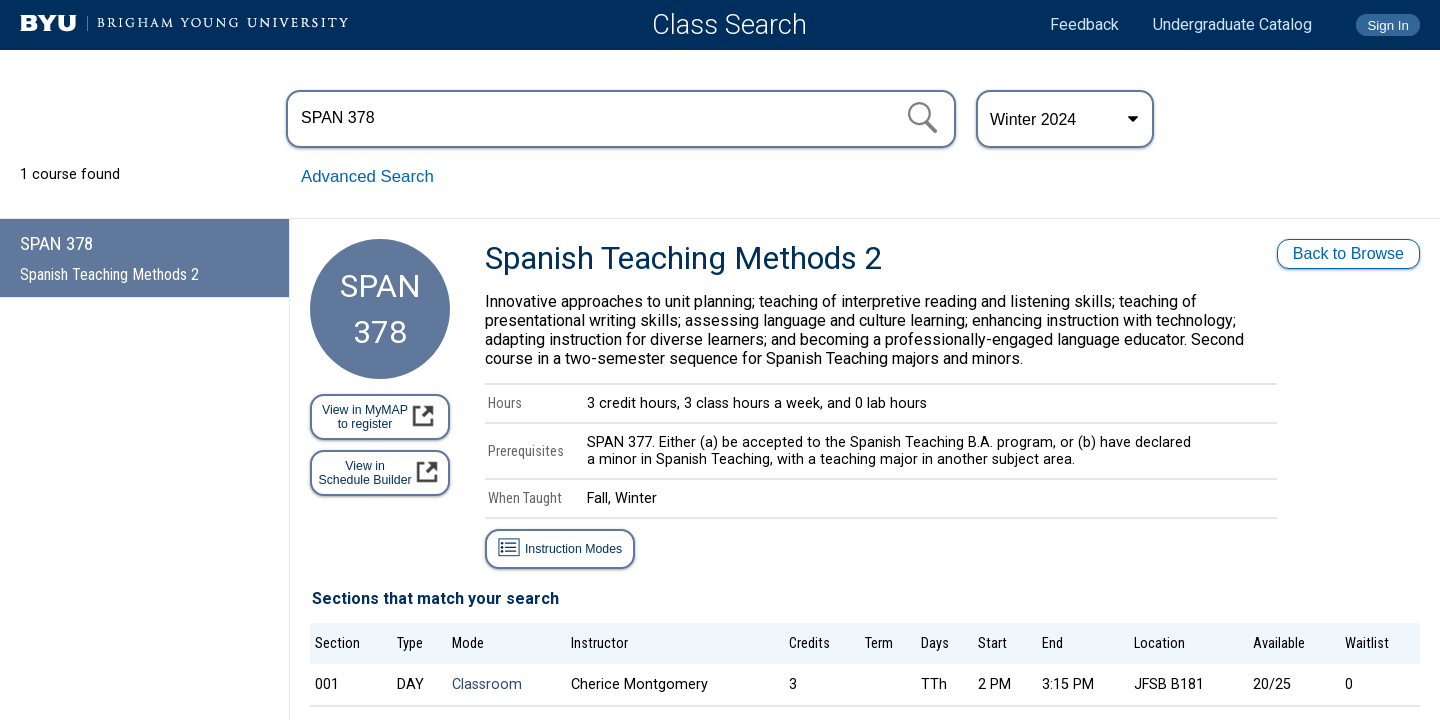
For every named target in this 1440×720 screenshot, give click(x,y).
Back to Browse (1348, 253)
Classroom (487, 684)
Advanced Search (367, 176)
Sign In (1388, 25)
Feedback (1084, 24)
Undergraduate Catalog (1232, 24)
